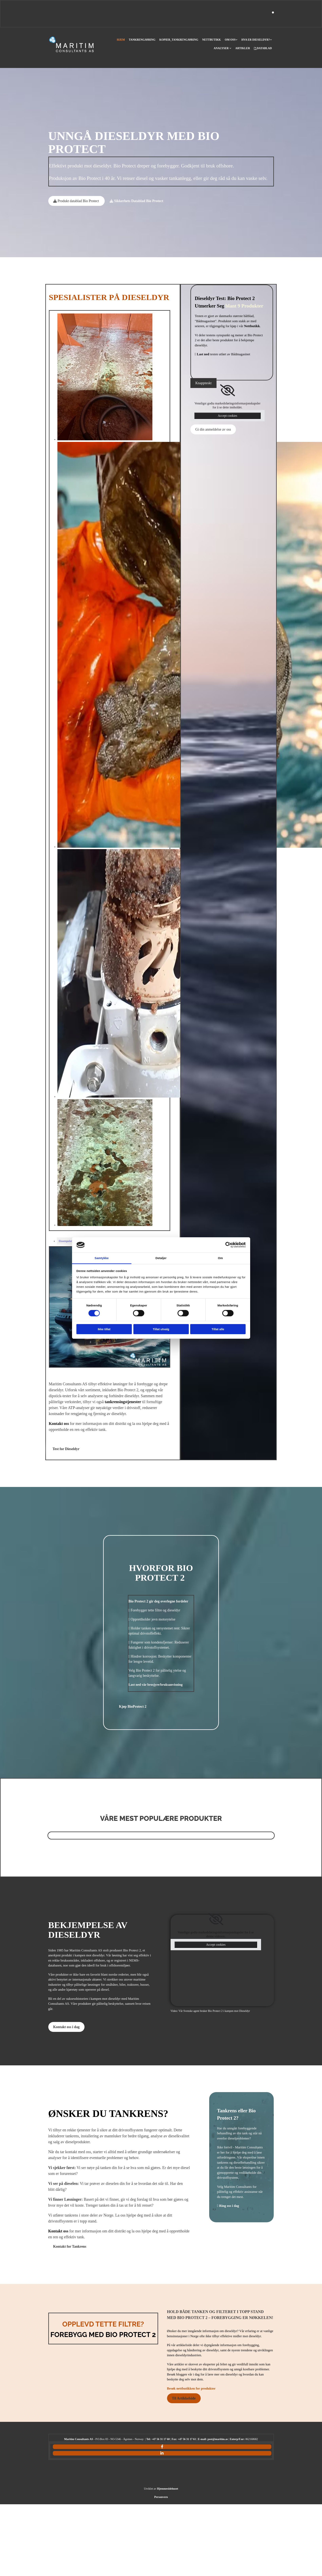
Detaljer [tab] (161, 1258)
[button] (76, 201)
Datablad (263, 48)
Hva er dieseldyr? (255, 39)
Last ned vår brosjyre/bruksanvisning (155, 1684)
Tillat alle (218, 1329)
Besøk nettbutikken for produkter (191, 2388)
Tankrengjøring (142, 39)
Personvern (161, 2497)
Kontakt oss (59, 1423)
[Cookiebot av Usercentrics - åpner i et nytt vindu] (228, 1245)
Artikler (242, 48)
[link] (227, 390)
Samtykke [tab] (102, 1258)
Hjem (121, 39)
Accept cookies (227, 415)
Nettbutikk (211, 39)
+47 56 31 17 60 (160, 2439)
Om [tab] (220, 1258)
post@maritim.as (217, 2439)
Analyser (221, 48)
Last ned (202, 354)
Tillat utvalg (161, 1329)
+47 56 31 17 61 (187, 2439)
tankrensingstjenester (123, 1402)
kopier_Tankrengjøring (178, 39)
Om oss (230, 39)
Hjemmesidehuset (167, 2488)
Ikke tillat (104, 1329)
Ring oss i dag (228, 2206)
